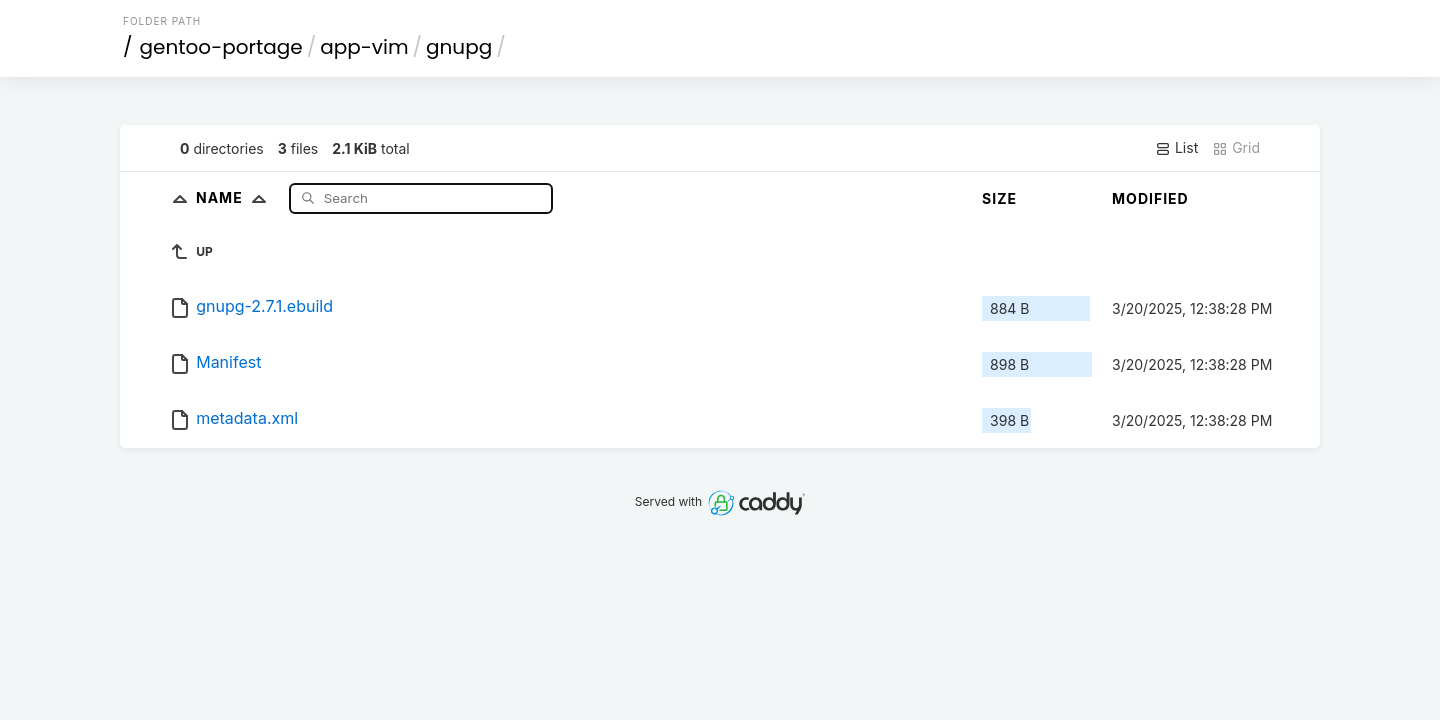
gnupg (459, 47)
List (1176, 148)
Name (235, 197)
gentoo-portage (221, 47)
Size (999, 198)
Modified (1150, 198)
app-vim (364, 47)
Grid (1236, 148)
